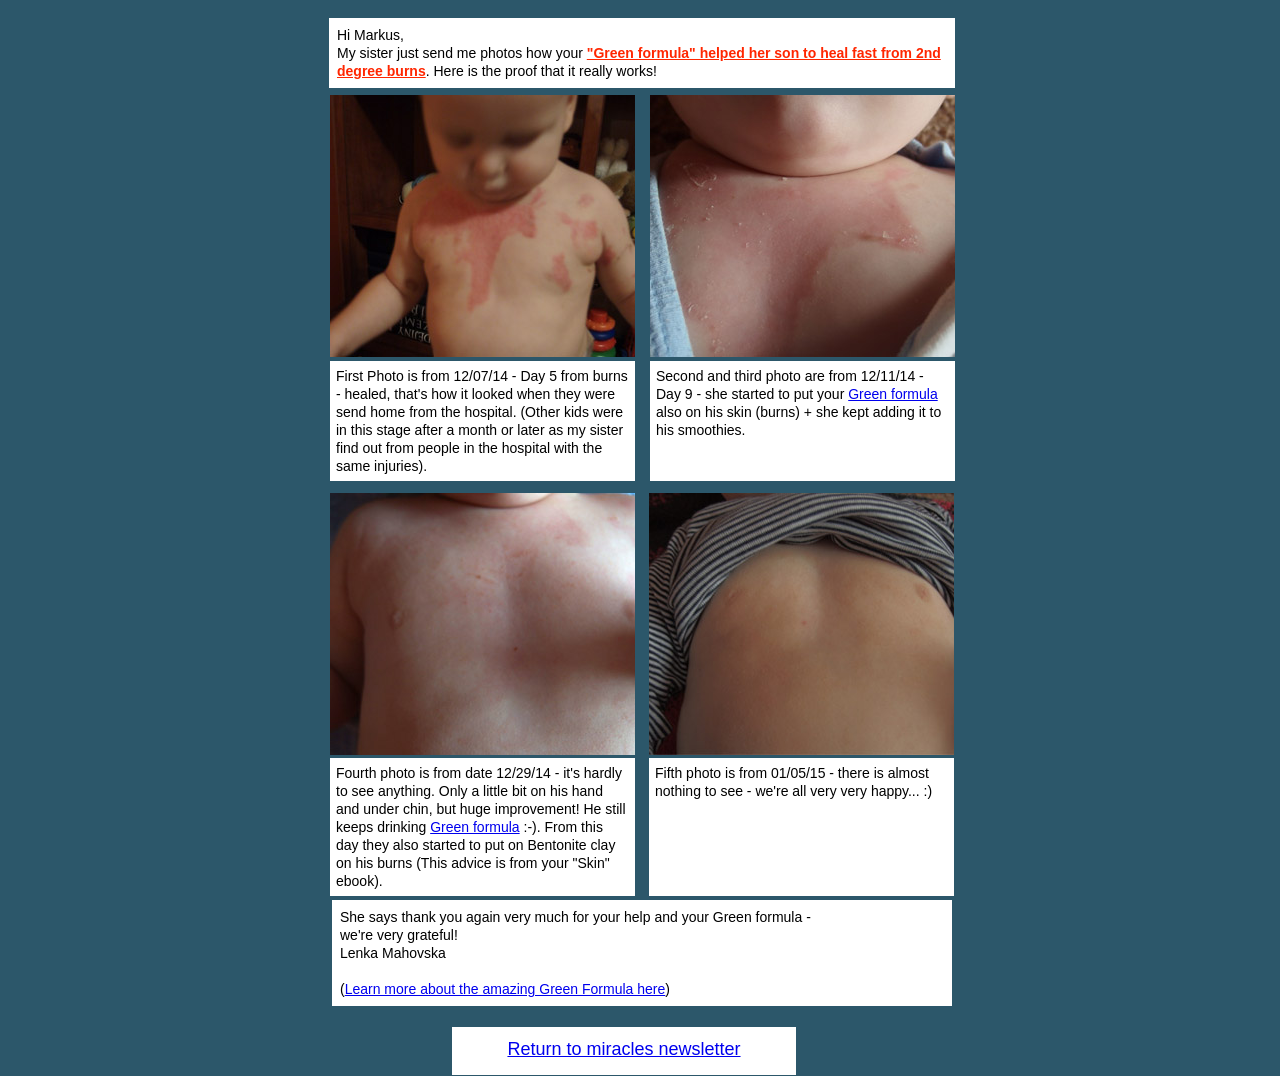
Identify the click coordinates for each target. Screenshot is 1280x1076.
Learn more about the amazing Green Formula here (505, 989)
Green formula (892, 394)
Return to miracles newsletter (623, 1049)
